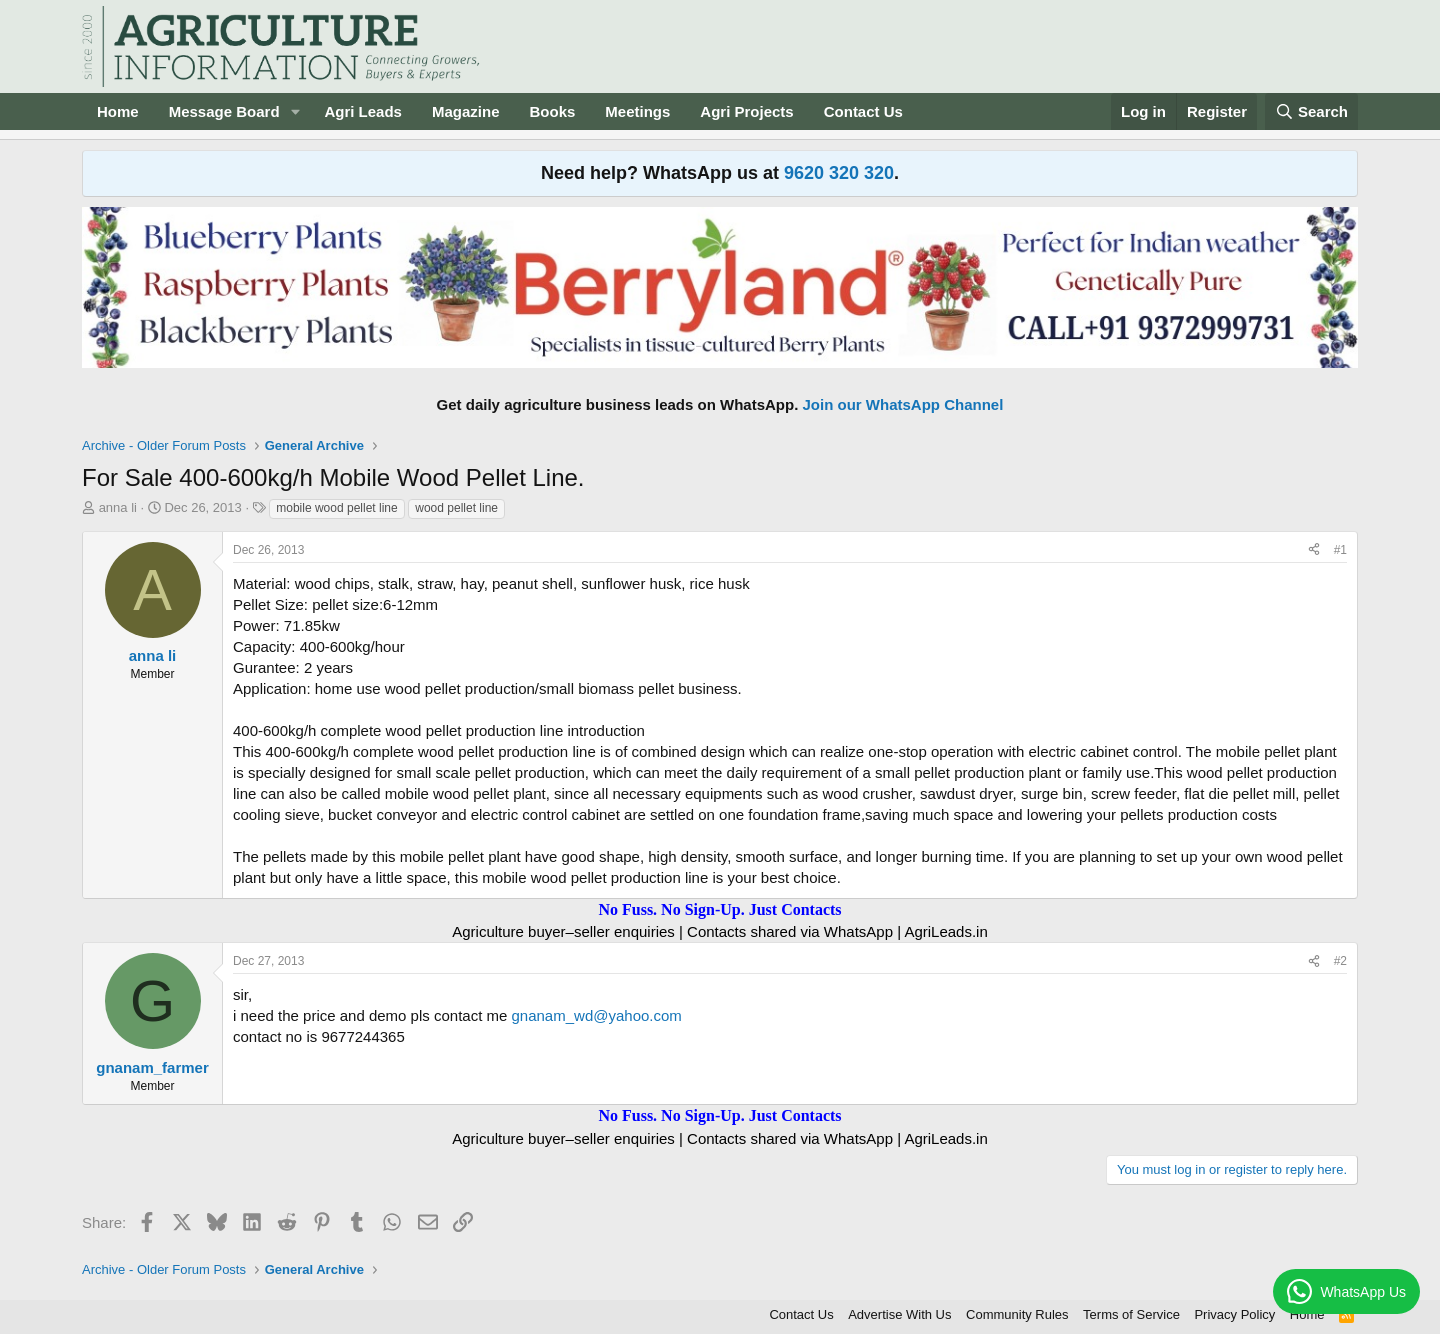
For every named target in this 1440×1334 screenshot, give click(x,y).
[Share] (1314, 550)
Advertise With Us (899, 1314)
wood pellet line (456, 508)
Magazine (466, 111)
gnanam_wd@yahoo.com (597, 1015)
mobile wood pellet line (336, 508)
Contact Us (863, 111)
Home (118, 111)
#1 (1340, 550)
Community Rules (1017, 1314)
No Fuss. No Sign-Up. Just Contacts (719, 909)
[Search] (1312, 111)
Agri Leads (363, 111)
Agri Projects (746, 111)
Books (552, 111)
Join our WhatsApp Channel (903, 404)
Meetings (637, 111)
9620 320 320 (839, 173)
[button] (295, 111)
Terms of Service (1131, 1314)
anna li (118, 507)
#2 (1340, 961)
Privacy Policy (1234, 1314)
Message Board (224, 111)
